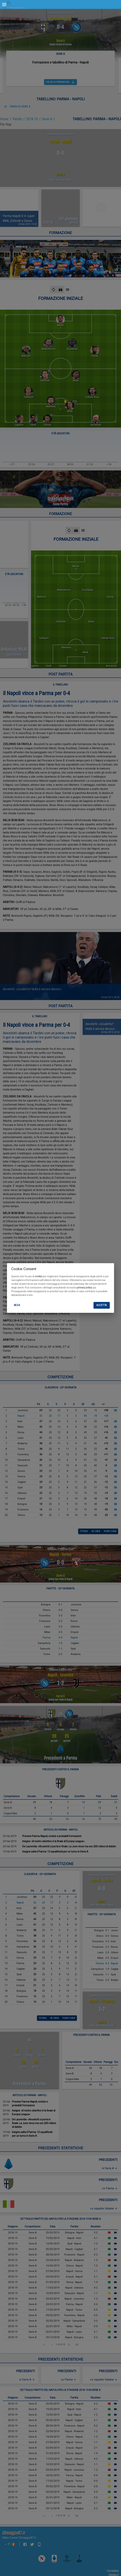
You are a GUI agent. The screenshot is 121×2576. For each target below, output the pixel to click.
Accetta (102, 1305)
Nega (17, 1305)
